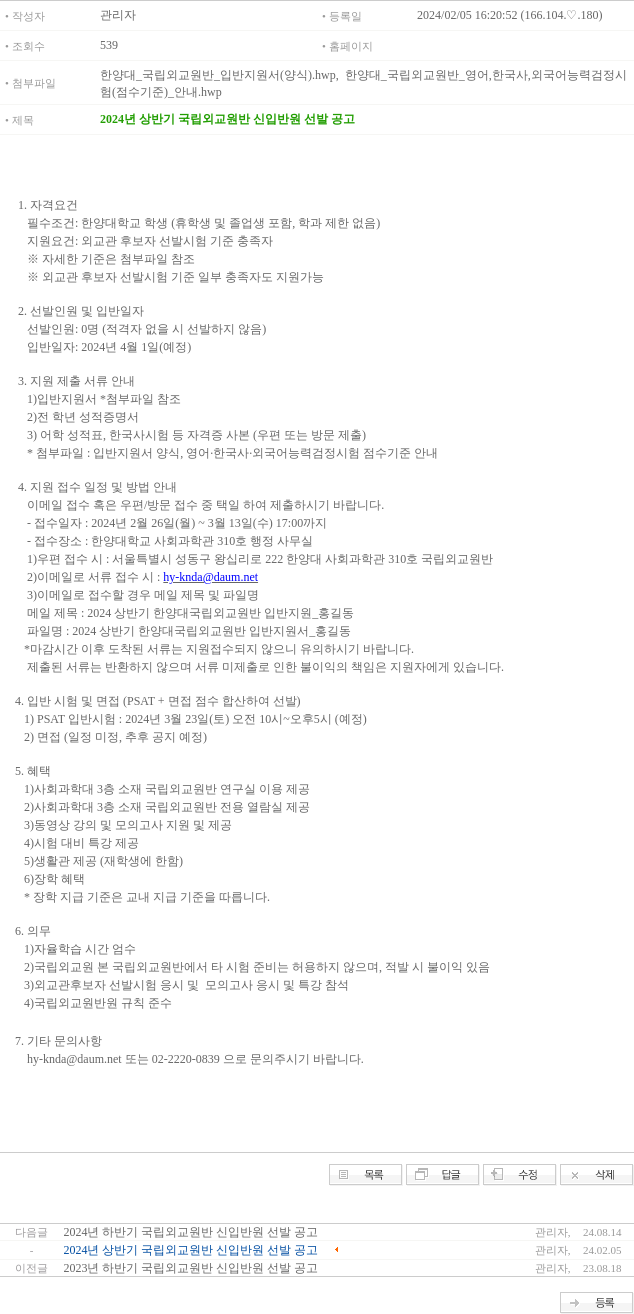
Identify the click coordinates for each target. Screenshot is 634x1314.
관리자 (118, 15)
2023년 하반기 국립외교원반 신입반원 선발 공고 (190, 1268)
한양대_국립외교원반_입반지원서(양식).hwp (218, 75)
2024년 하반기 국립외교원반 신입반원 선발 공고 (190, 1232)
